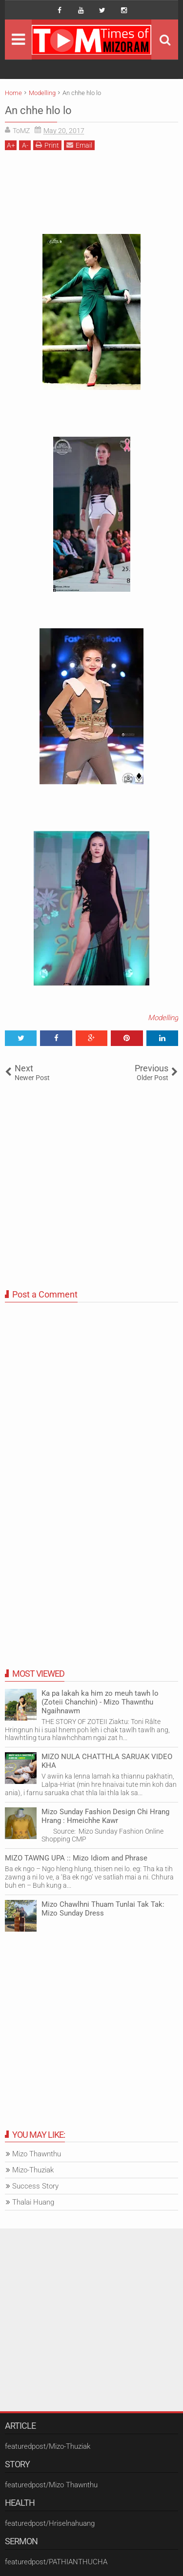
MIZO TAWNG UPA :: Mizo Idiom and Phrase (76, 1858)
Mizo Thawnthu (36, 2154)
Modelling (163, 1017)
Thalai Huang (33, 2202)
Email (79, 145)
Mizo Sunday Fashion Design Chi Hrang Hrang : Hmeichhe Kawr (105, 1816)
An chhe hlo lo (38, 110)
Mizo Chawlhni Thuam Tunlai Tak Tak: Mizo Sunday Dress (102, 1908)
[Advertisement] (91, 195)
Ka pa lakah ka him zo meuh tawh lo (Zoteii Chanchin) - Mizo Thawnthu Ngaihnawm (100, 1702)
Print (47, 145)
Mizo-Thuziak (33, 2170)
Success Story (35, 2186)
